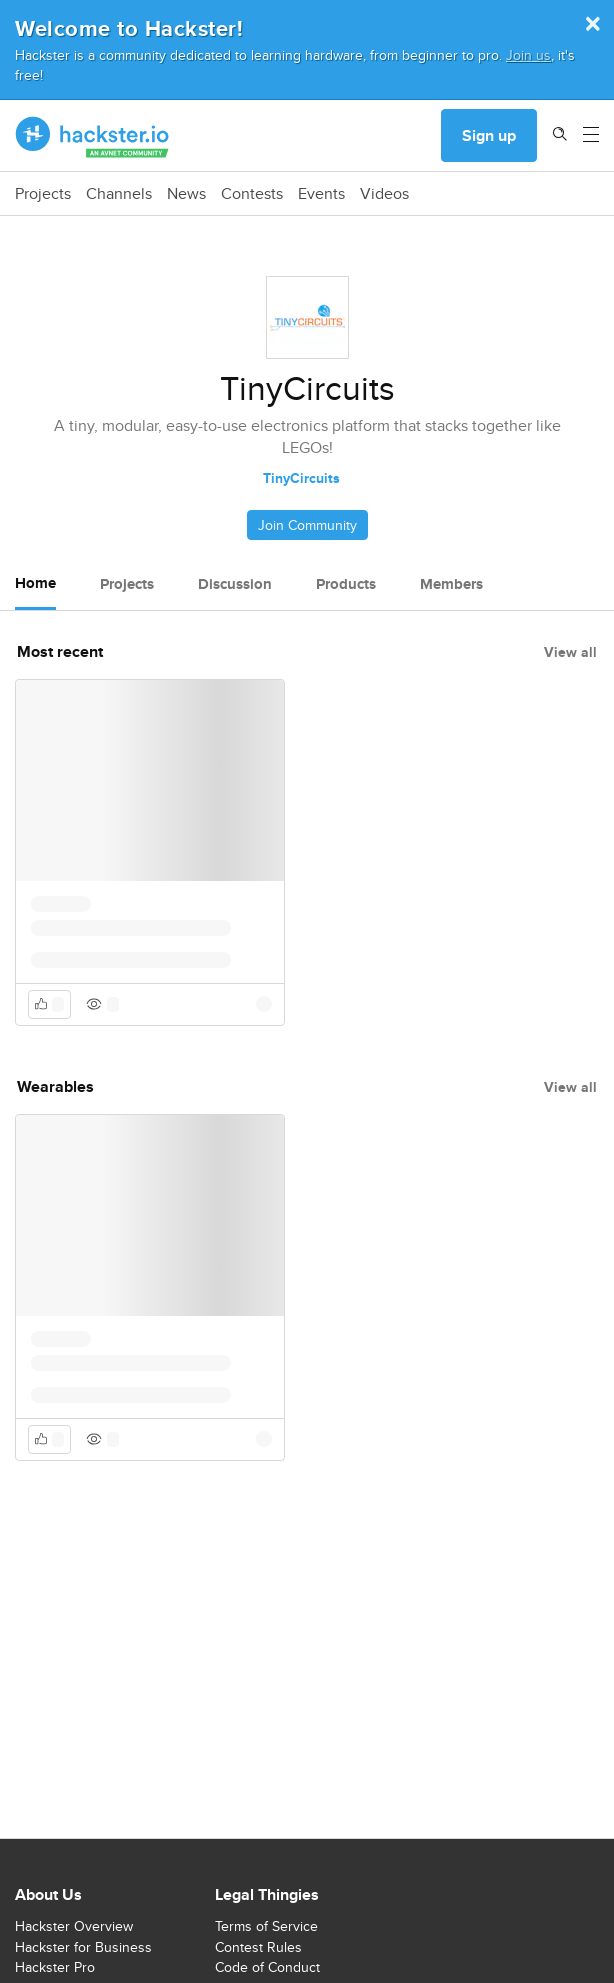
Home (35, 583)
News (186, 194)
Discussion (235, 584)
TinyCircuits (301, 478)
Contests (252, 194)
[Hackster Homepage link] (92, 136)
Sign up (489, 135)
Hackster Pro (55, 1967)
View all (570, 652)
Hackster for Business (83, 1947)
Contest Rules (258, 1947)
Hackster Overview (74, 1926)
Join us (528, 54)
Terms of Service (266, 1926)
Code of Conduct (267, 1967)
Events (321, 194)
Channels (119, 194)
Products (346, 584)
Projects (43, 194)
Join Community (307, 525)
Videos (384, 194)
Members (451, 584)
